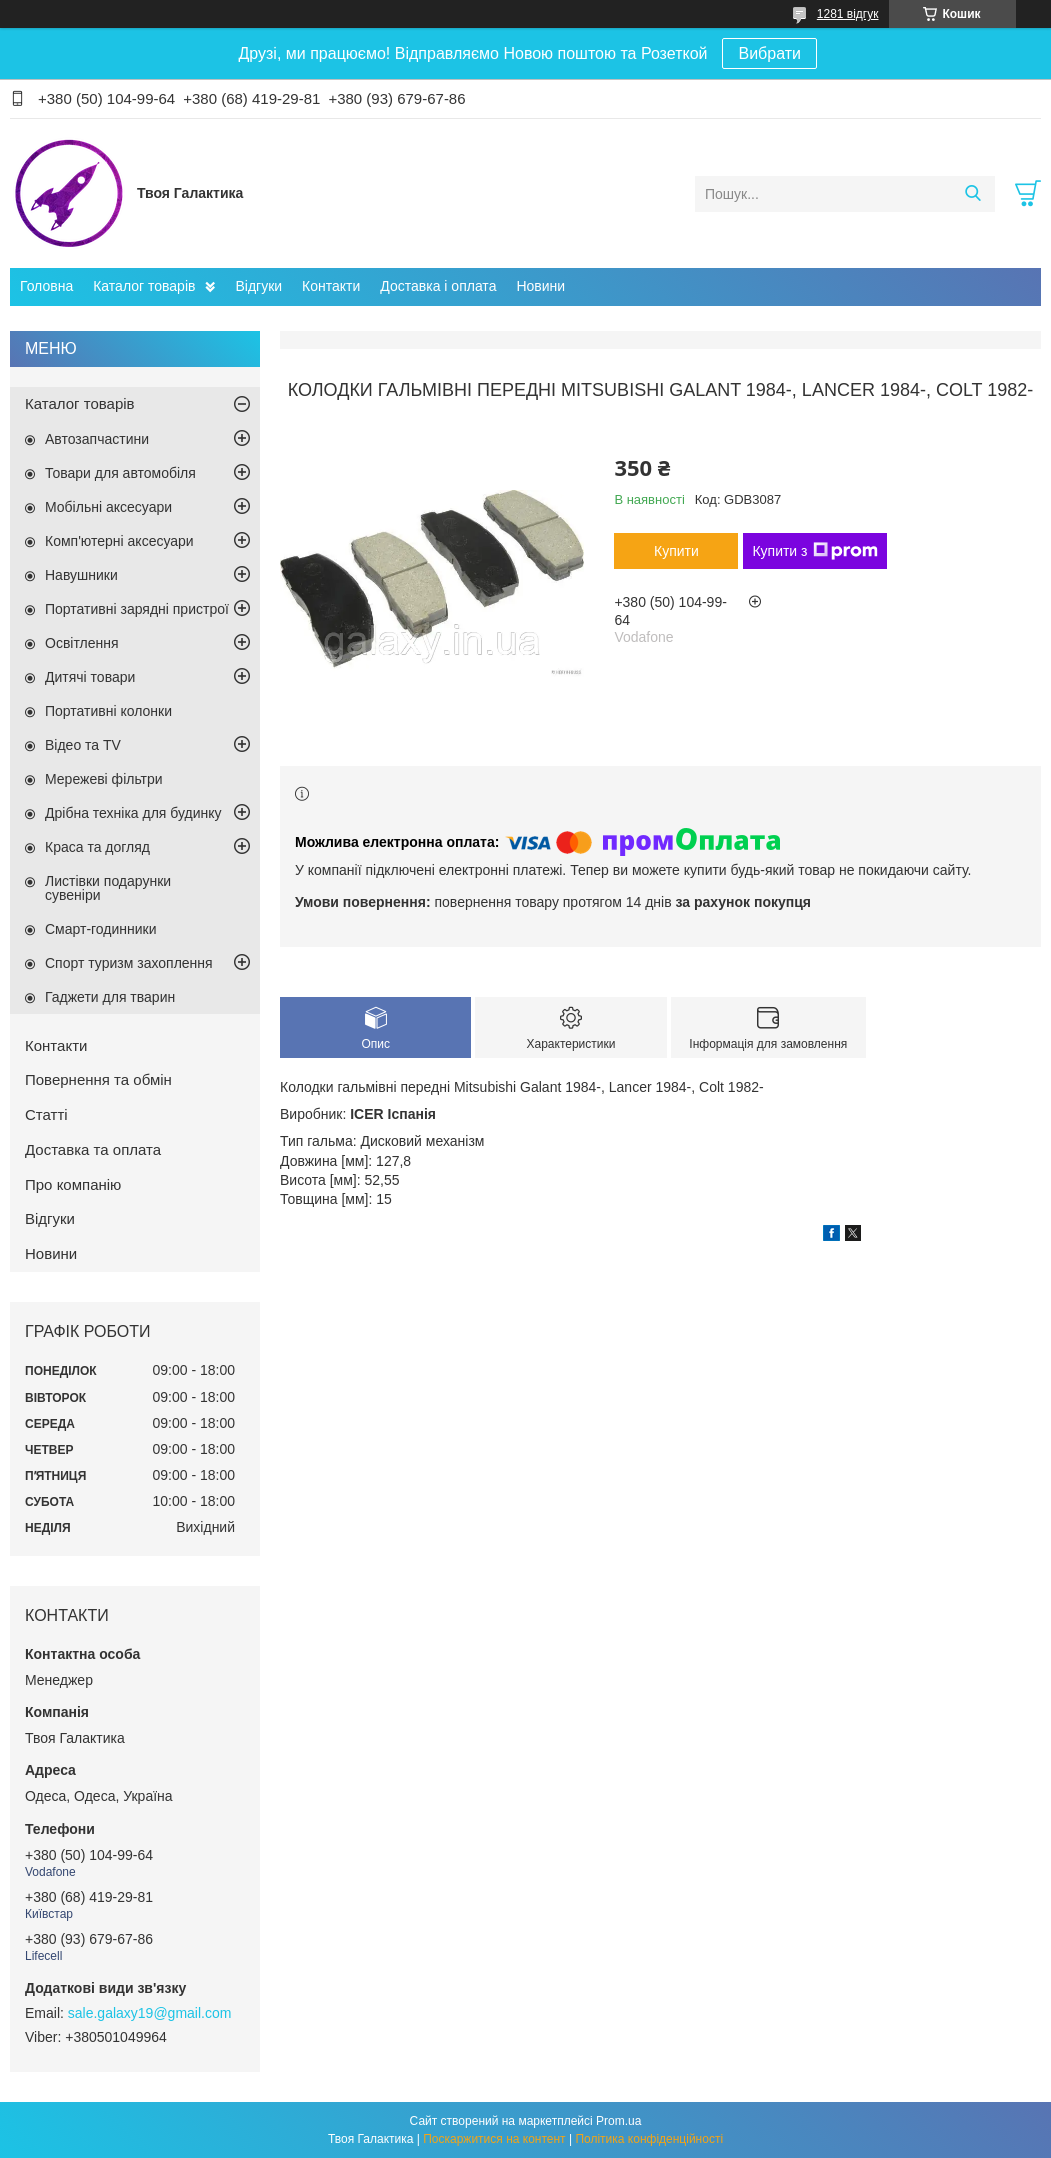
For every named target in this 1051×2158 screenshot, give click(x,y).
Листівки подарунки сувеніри (108, 888)
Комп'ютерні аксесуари (119, 541)
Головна (46, 286)
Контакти (331, 286)
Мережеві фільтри (104, 779)
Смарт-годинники (101, 929)
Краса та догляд (97, 847)
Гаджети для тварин (110, 997)
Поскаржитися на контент (494, 2139)
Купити (676, 551)
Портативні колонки (108, 711)
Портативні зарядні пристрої (137, 609)
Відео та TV (83, 745)
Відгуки (258, 286)
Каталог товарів (144, 286)
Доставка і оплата (438, 286)
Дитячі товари (90, 677)
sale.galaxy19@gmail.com (150, 2013)
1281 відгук (848, 14)
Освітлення (82, 643)
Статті (46, 1114)
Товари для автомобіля (120, 473)
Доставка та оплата (93, 1149)
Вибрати (769, 53)
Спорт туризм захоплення (129, 963)
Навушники (81, 575)
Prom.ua (618, 2121)
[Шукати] (972, 194)
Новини (540, 286)
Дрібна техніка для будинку (133, 813)
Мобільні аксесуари (108, 507)
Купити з (814, 551)
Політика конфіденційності (649, 2139)
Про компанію (73, 1184)
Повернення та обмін (98, 1079)
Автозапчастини (97, 439)
